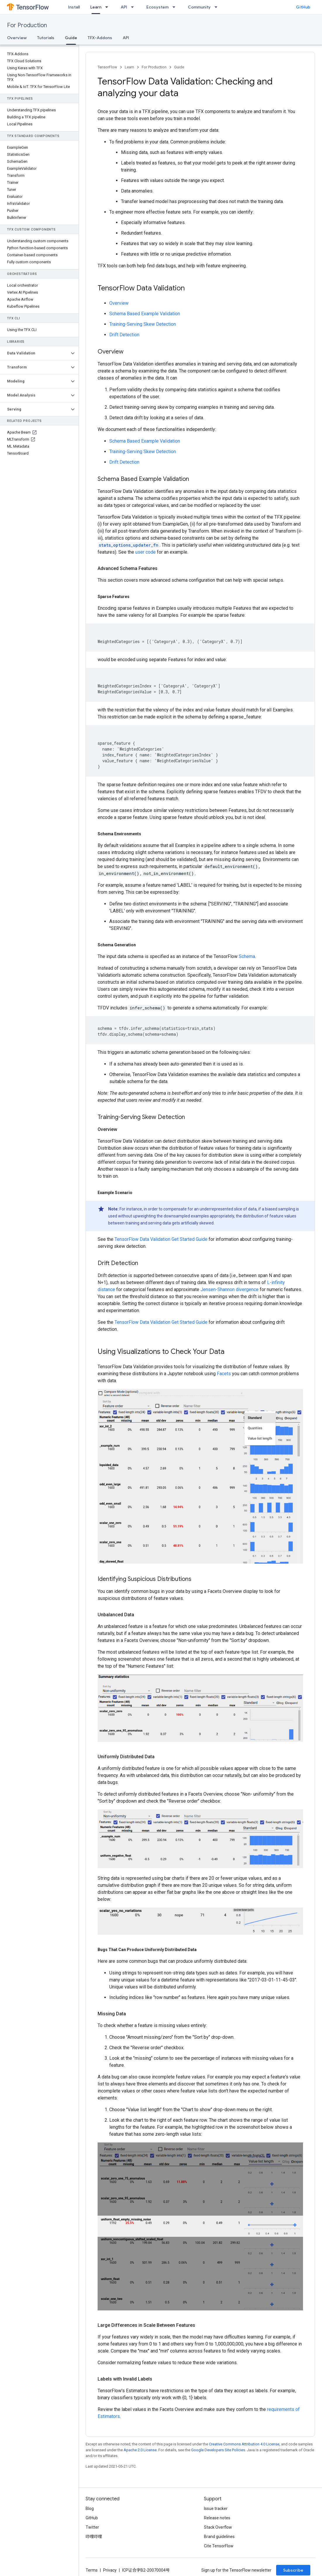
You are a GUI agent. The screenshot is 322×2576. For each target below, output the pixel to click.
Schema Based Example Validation (144, 313)
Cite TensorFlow (218, 2546)
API (124, 7)
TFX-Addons (100, 37)
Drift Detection (124, 334)
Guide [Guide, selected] (71, 37)
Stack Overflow (218, 2527)
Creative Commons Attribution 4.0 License (244, 2444)
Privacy (110, 2570)
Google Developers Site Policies (218, 2450)
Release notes (217, 2518)
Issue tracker (216, 2508)
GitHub (303, 7)
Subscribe (293, 2570)
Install (74, 7)
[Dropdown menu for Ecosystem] (176, 7)
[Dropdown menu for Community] (218, 7)
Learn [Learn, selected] (95, 7)
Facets (224, 1373)
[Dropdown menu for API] (134, 7)
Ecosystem (157, 7)
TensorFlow (107, 67)
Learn (129, 67)
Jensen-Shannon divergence (229, 1289)
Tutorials (45, 37)
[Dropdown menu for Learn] (108, 7)
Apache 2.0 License (140, 2450)
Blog (90, 2508)
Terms (92, 2570)
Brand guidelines (219, 2536)
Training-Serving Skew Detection (142, 324)
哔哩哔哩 (94, 2536)
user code (145, 552)
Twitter (92, 2527)
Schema (247, 956)
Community (199, 7)
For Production (27, 25)
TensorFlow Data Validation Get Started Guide (161, 1239)
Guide (179, 67)
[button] (34, 353)
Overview (17, 37)
